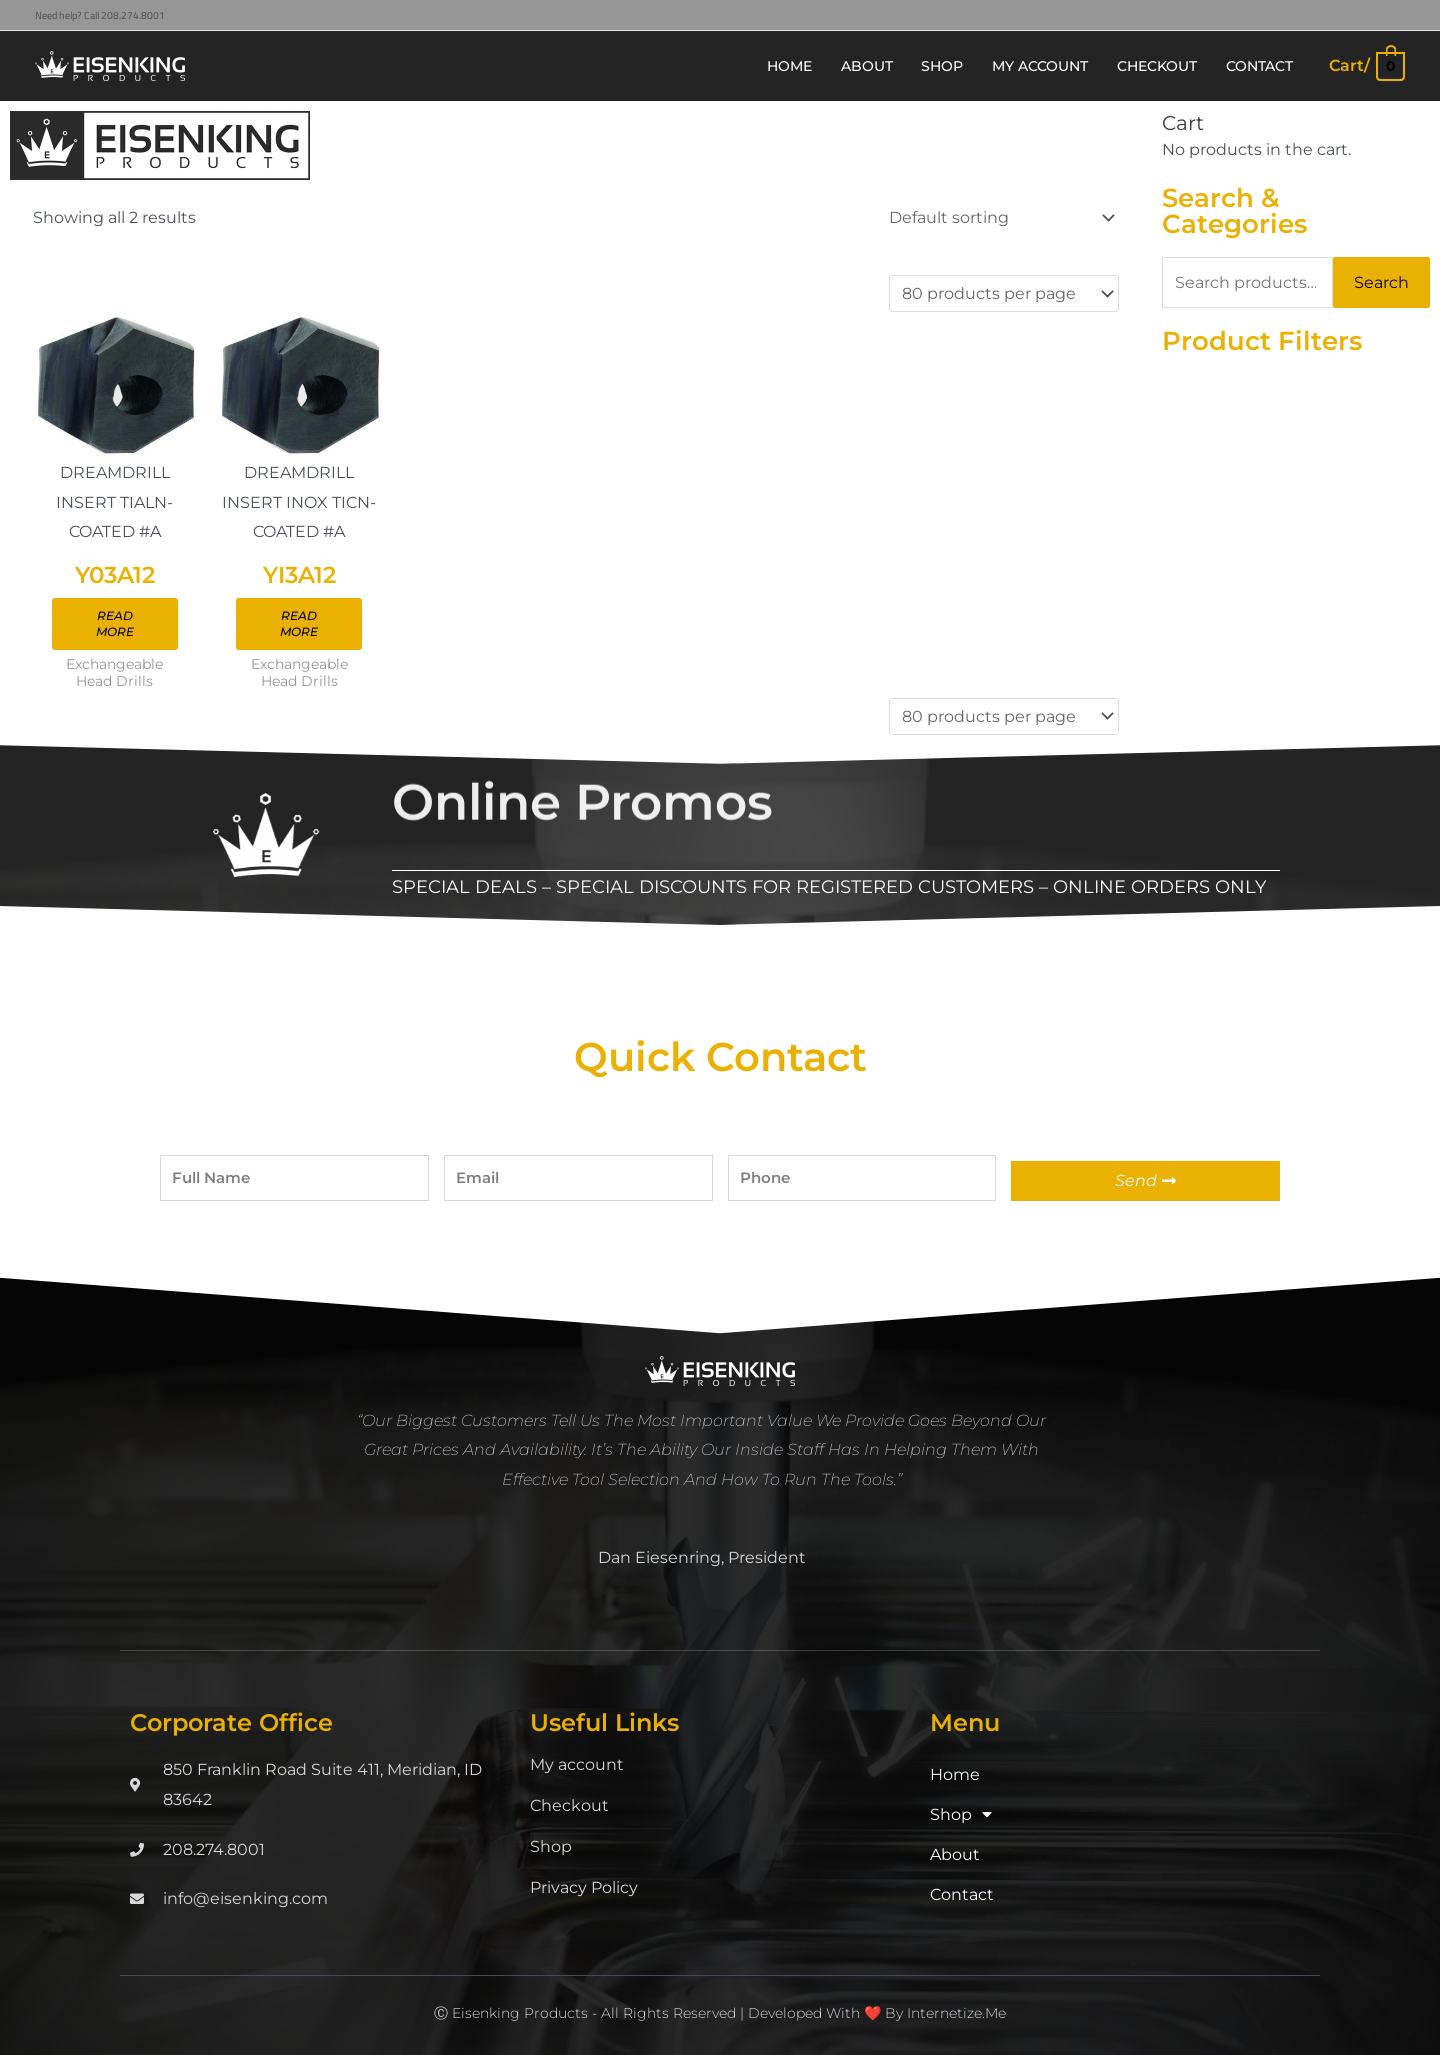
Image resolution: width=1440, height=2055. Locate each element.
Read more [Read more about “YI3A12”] (299, 624)
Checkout (569, 1806)
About (955, 1855)
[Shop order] (998, 217)
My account (577, 1765)
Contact (962, 1895)
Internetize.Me (956, 2014)
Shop (551, 1847)
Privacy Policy (584, 1888)
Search (1381, 282)
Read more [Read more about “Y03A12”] (115, 624)
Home (955, 1775)
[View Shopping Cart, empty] (1366, 65)
